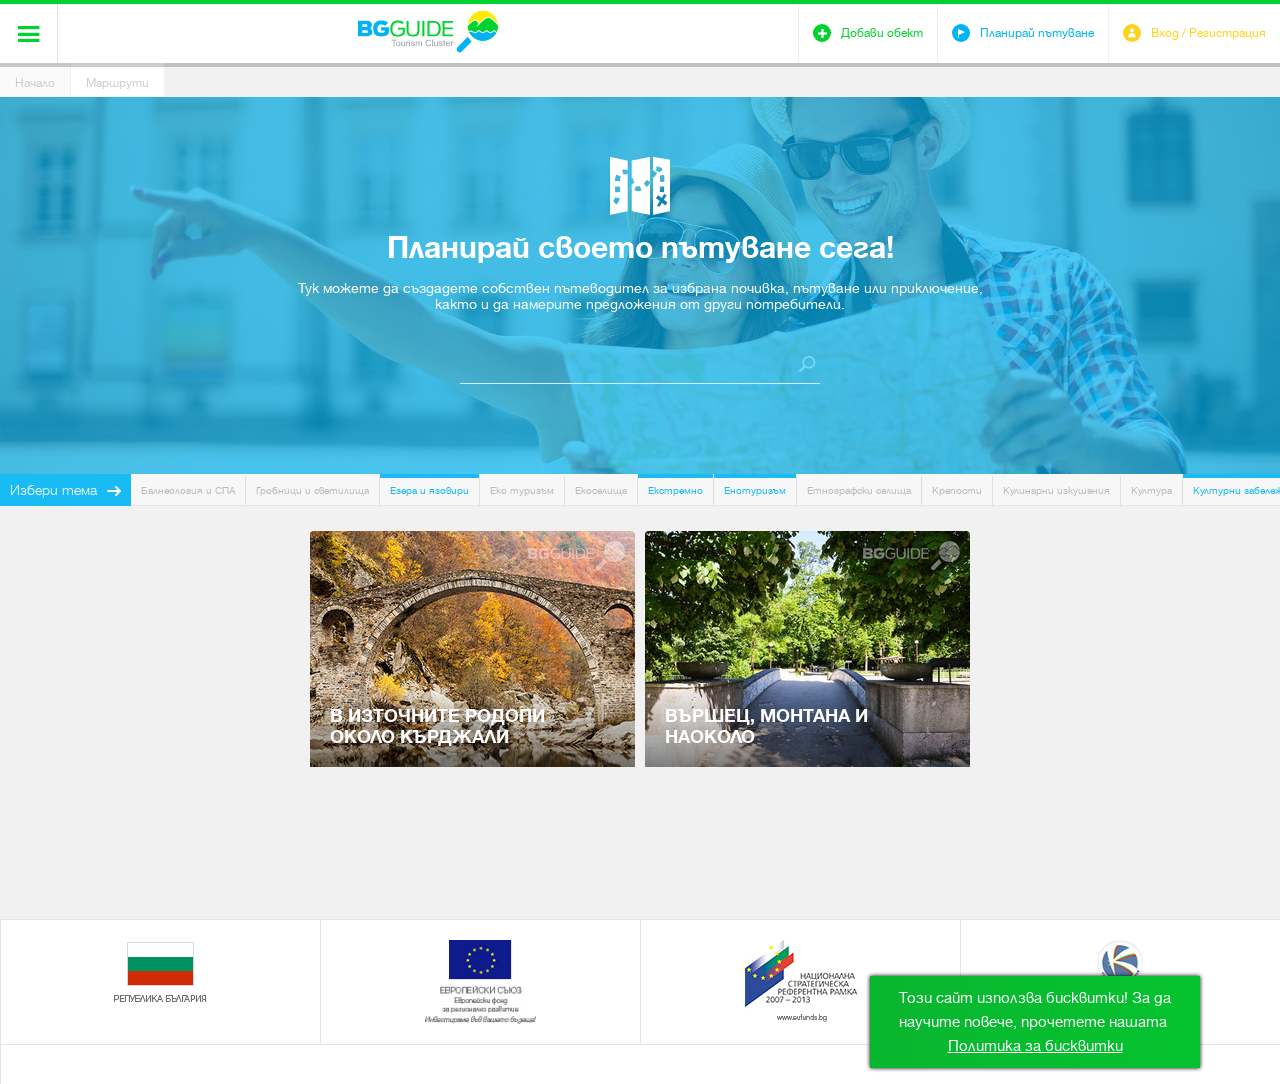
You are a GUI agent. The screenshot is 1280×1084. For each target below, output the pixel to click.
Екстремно (675, 490)
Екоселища (601, 490)
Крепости (957, 490)
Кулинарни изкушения (1056, 490)
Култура (1151, 490)
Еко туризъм (522, 490)
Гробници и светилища (312, 490)
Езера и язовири (429, 490)
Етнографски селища (859, 490)
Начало (35, 83)
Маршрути (117, 83)
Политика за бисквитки (1035, 1046)
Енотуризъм (755, 490)
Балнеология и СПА (188, 490)
